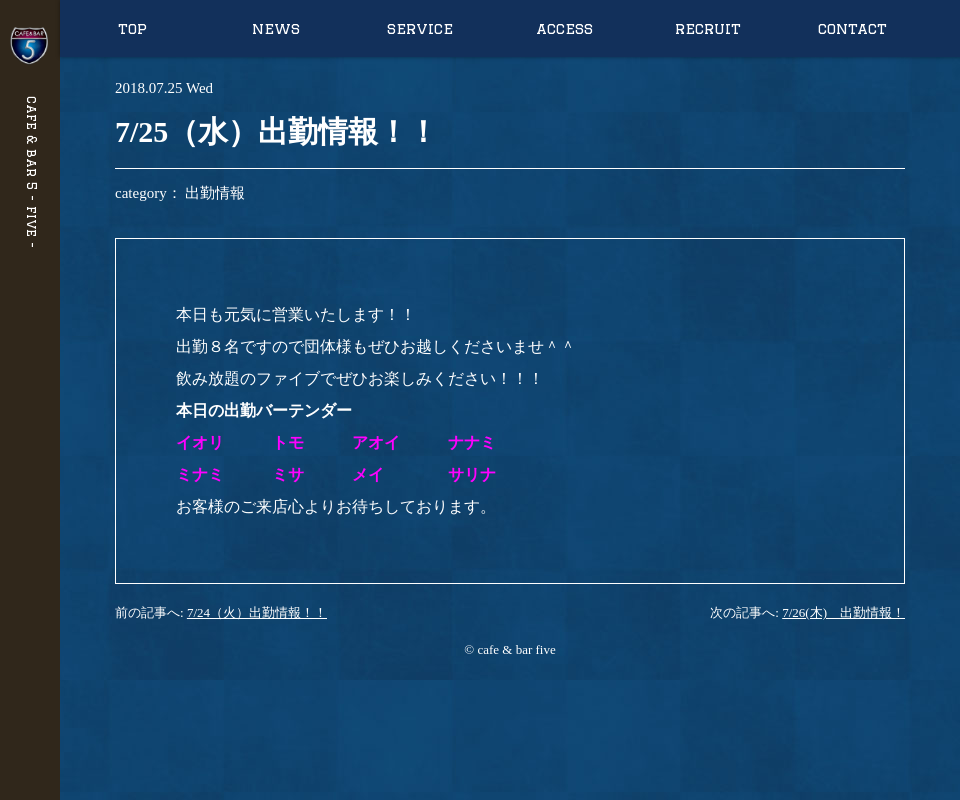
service (420, 28)
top (132, 28)
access (564, 28)
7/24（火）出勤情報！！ (257, 612)
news (276, 28)
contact (852, 28)
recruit (708, 28)
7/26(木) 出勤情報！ (843, 612)
